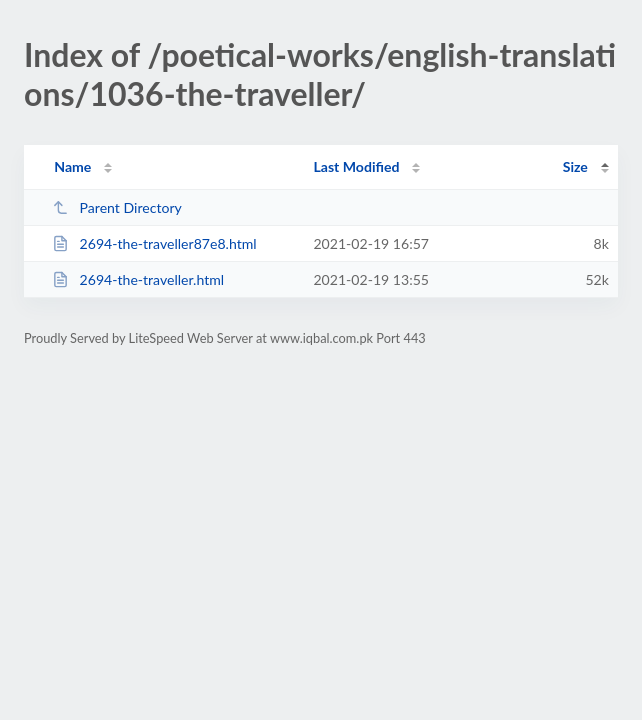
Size (575, 166)
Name (72, 166)
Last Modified (356, 166)
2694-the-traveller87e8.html (154, 243)
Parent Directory (117, 207)
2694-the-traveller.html (138, 279)
